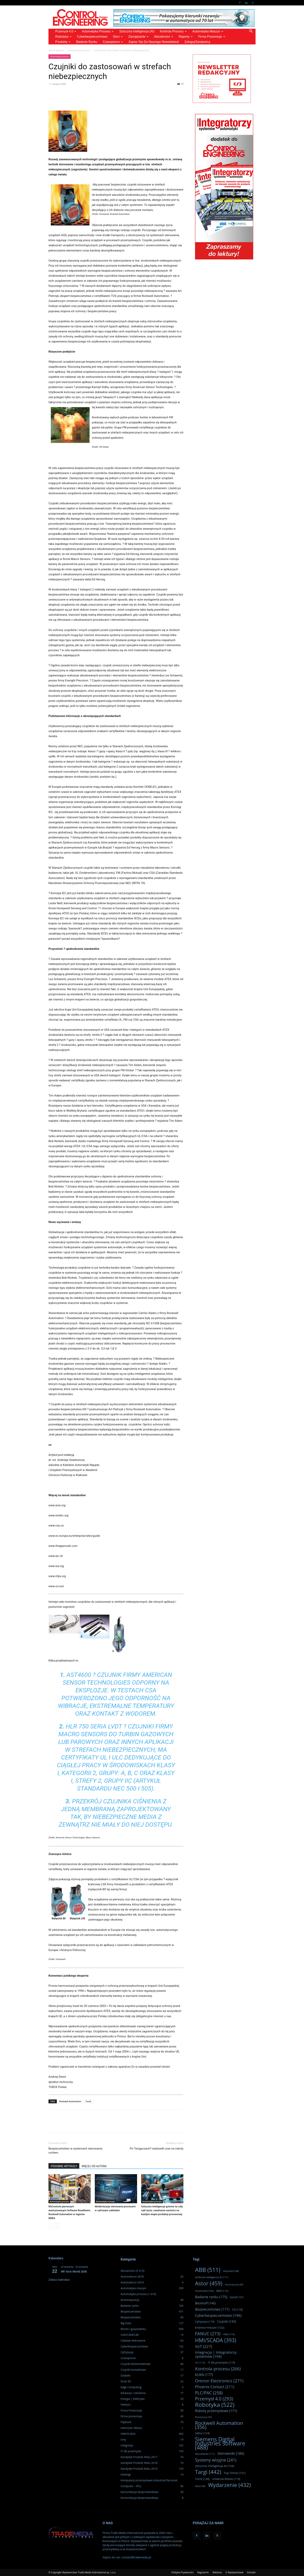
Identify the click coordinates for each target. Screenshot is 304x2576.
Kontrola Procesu (173, 31)
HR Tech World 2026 (74, 2271)
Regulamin (203, 2572)
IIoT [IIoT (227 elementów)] (203, 2346)
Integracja (127, 2445)
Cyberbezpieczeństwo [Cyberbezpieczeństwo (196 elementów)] (218, 2315)
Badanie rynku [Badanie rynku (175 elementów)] (211, 2297)
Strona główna (56, 50)
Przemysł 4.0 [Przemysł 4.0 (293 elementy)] (214, 2399)
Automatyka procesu (98, 31)
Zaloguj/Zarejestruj (197, 41)
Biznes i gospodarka (133, 2329)
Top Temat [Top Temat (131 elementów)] (234, 2473)
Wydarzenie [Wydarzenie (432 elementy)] (229, 2485)
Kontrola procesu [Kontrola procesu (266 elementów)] (218, 2369)
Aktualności (163, 36)
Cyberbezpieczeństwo (92, 36)
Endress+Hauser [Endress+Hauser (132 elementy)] (209, 2327)
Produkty (63, 41)
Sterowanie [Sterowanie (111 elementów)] (205, 2454)
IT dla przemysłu (131, 2451)
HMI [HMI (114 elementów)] (229, 2334)
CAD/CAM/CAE (130, 2335)
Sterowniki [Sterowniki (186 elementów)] (231, 2453)
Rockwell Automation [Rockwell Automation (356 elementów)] (219, 2425)
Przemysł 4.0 (65, 31)
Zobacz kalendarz (59, 2279)
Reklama (217, 2572)
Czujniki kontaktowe (133, 2369)
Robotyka (63, 36)
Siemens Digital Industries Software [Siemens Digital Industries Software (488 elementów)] (220, 2443)
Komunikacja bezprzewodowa (139, 2492)
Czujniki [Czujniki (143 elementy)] (226, 2321)
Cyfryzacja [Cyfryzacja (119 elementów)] (204, 2321)
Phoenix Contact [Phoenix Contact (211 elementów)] (214, 2387)
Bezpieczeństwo (131, 2311)
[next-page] (57, 2225)
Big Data (126, 2323)
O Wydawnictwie (234, 2572)
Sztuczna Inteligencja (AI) (136, 31)
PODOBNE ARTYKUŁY (64, 2166)
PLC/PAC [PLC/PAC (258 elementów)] (209, 2393)
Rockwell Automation (70, 2101)
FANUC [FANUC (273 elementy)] (207, 2334)
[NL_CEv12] (222, 102)
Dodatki (125, 2375)
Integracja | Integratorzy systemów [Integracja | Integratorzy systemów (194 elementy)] (216, 2354)
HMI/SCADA (128, 2434)
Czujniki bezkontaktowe (135, 2364)
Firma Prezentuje (131, 2410)
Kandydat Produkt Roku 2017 (139, 2457)
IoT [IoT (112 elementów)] (200, 2362)
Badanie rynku (86, 41)
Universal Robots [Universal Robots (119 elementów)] (226, 2479)
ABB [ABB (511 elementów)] (207, 2270)
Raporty (186, 36)
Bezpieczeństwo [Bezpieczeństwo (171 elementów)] (212, 2309)
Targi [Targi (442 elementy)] (208, 2472)
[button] (251, 31)
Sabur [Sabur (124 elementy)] (202, 2433)
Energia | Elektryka (132, 2399)
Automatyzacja (130, 2300)
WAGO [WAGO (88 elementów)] (200, 2486)
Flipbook (126, 2422)
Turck (88, 2101)
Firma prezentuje (211, 36)
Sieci (118, 36)
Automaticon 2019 (132, 2282)
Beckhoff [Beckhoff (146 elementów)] (205, 2303)
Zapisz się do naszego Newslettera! (154, 41)
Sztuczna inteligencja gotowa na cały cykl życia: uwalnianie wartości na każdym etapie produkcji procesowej (162, 2210)
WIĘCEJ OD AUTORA (94, 2166)
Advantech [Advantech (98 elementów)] (231, 2271)
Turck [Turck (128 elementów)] (202, 2479)
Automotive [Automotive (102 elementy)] (204, 2291)
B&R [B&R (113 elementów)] (222, 2291)
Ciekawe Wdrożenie (133, 2340)
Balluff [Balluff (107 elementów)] (237, 2297)
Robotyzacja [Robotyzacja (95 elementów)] (203, 2417)
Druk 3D (126, 2381)
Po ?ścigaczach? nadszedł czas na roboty (156, 2148)
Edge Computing (131, 2387)
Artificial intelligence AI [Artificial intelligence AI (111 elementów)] (211, 2277)
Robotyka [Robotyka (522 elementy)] (214, 2405)
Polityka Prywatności (182, 2572)
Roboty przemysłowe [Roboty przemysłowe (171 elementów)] (216, 2411)
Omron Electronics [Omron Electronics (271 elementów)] (219, 2381)
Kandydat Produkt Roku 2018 (139, 2463)
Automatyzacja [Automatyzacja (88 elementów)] (234, 2284)
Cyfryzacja (127, 2352)
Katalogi (126, 2474)
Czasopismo (113, 41)
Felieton (126, 2404)
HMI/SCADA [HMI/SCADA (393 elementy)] (215, 2340)
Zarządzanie (138, 36)
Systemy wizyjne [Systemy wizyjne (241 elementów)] (215, 2460)
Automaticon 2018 (132, 2276)
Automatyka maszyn (207, 31)
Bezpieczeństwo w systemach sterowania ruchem (75, 2150)
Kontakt (251, 2572)
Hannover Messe (131, 2428)
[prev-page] (50, 2225)
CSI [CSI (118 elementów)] (237, 2309)
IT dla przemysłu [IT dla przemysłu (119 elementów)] (221, 2362)
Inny (123, 2439)
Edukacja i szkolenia (133, 2393)
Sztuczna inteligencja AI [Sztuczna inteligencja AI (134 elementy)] (214, 2466)
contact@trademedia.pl (136, 2557)
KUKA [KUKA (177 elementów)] (204, 2375)
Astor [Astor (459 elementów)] (208, 2283)
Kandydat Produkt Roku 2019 (139, 2468)
